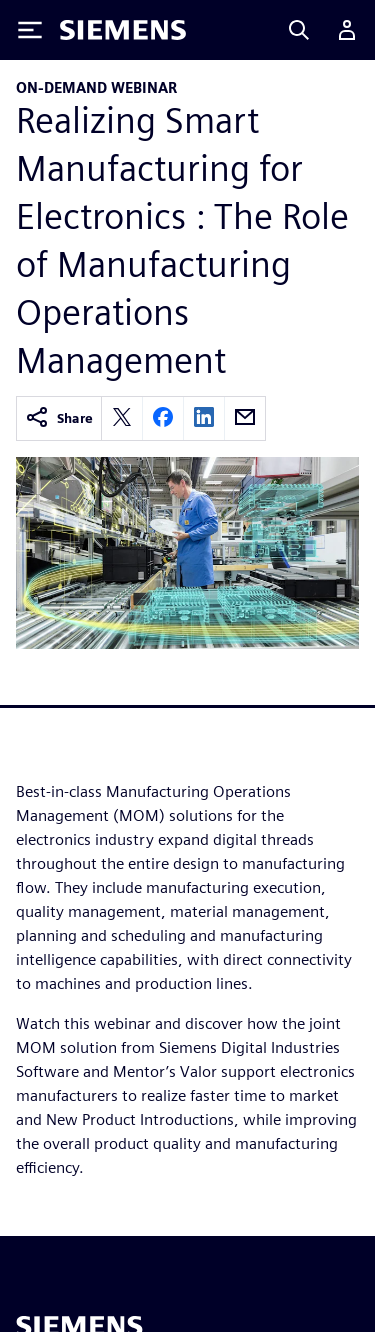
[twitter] (122, 418)
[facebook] (163, 418)
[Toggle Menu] (30, 30)
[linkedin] (204, 418)
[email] (245, 418)
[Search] (299, 30)
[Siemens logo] (123, 30)
